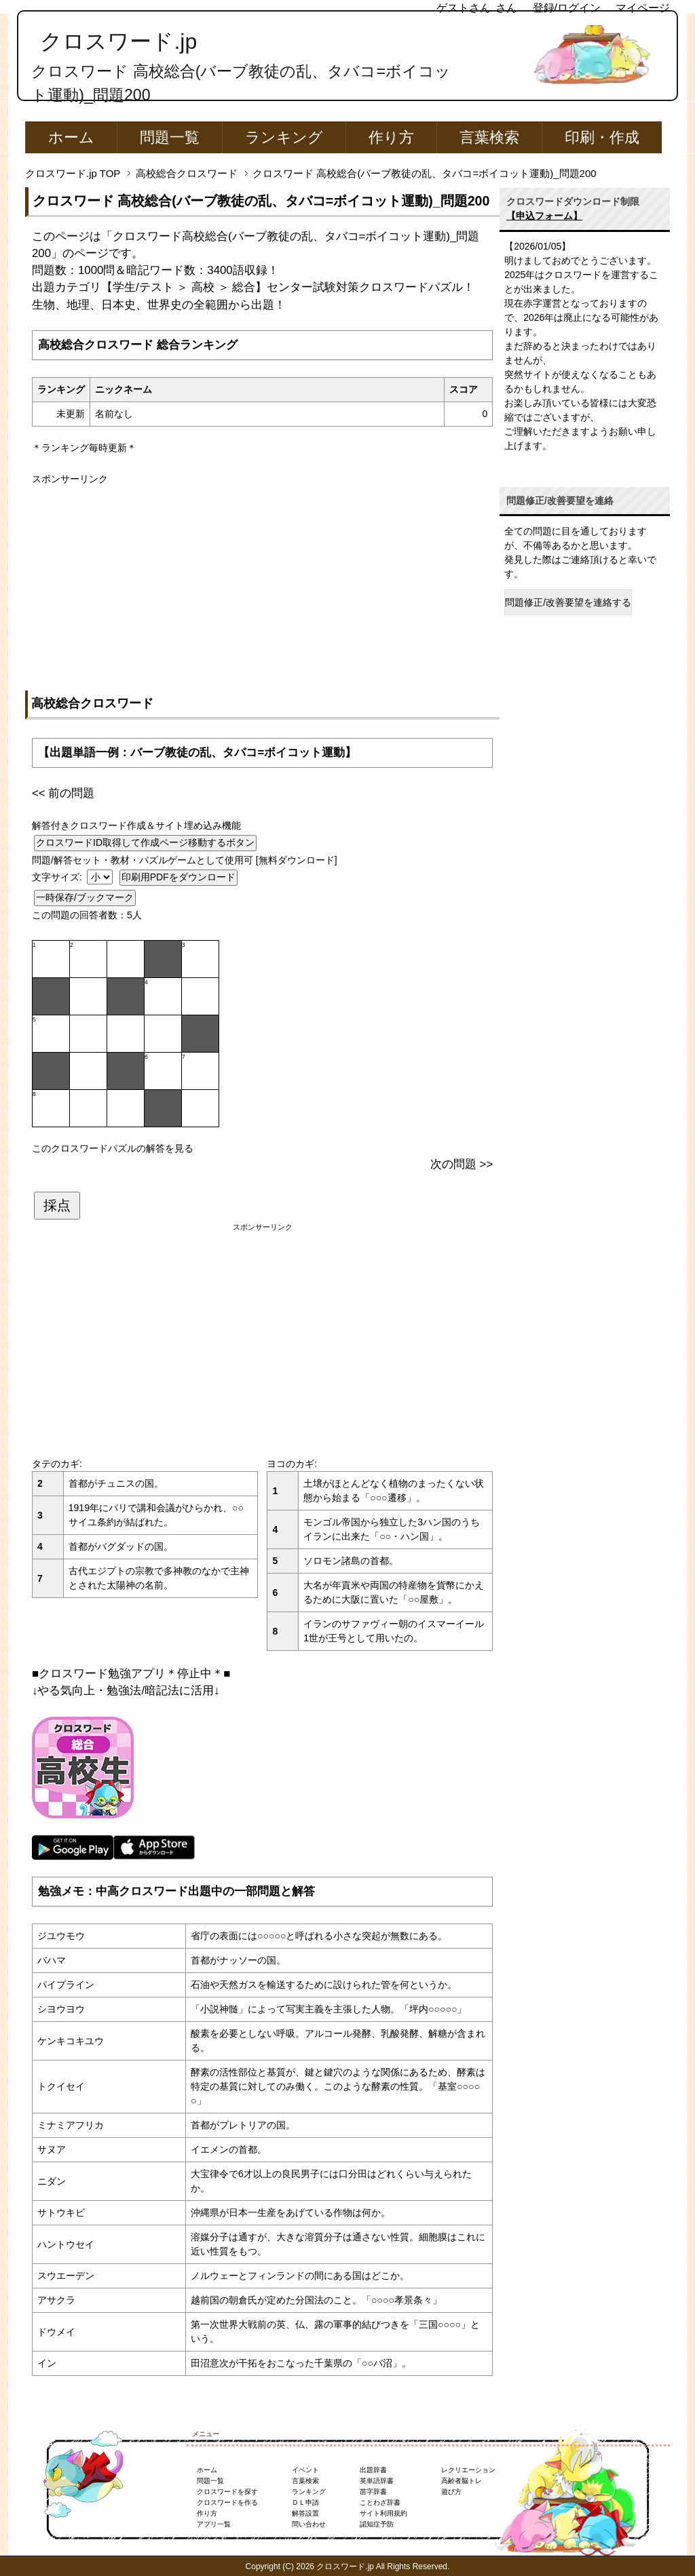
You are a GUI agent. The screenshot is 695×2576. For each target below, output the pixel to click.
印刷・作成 (602, 137)
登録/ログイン (567, 8)
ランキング (284, 137)
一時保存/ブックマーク (85, 897)
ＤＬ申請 (305, 2502)
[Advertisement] (262, 581)
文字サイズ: (58, 877)
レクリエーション (468, 2470)
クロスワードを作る (227, 2502)
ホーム (71, 137)
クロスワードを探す (227, 2491)
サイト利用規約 (383, 2513)
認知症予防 (377, 2524)
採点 (57, 1205)
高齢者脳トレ (461, 2480)
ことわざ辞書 (380, 2502)
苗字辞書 (373, 2491)
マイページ (643, 8)
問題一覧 (170, 137)
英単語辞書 (377, 2480)
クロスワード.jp (118, 41)
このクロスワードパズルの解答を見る (112, 1148)
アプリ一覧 (214, 2524)
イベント (305, 2470)
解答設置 (305, 2513)
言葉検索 (489, 137)
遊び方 (451, 2491)
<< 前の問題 (63, 793)
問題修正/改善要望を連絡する (568, 602)
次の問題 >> (461, 1164)
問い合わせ (309, 2524)
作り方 (391, 137)
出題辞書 (373, 2470)
